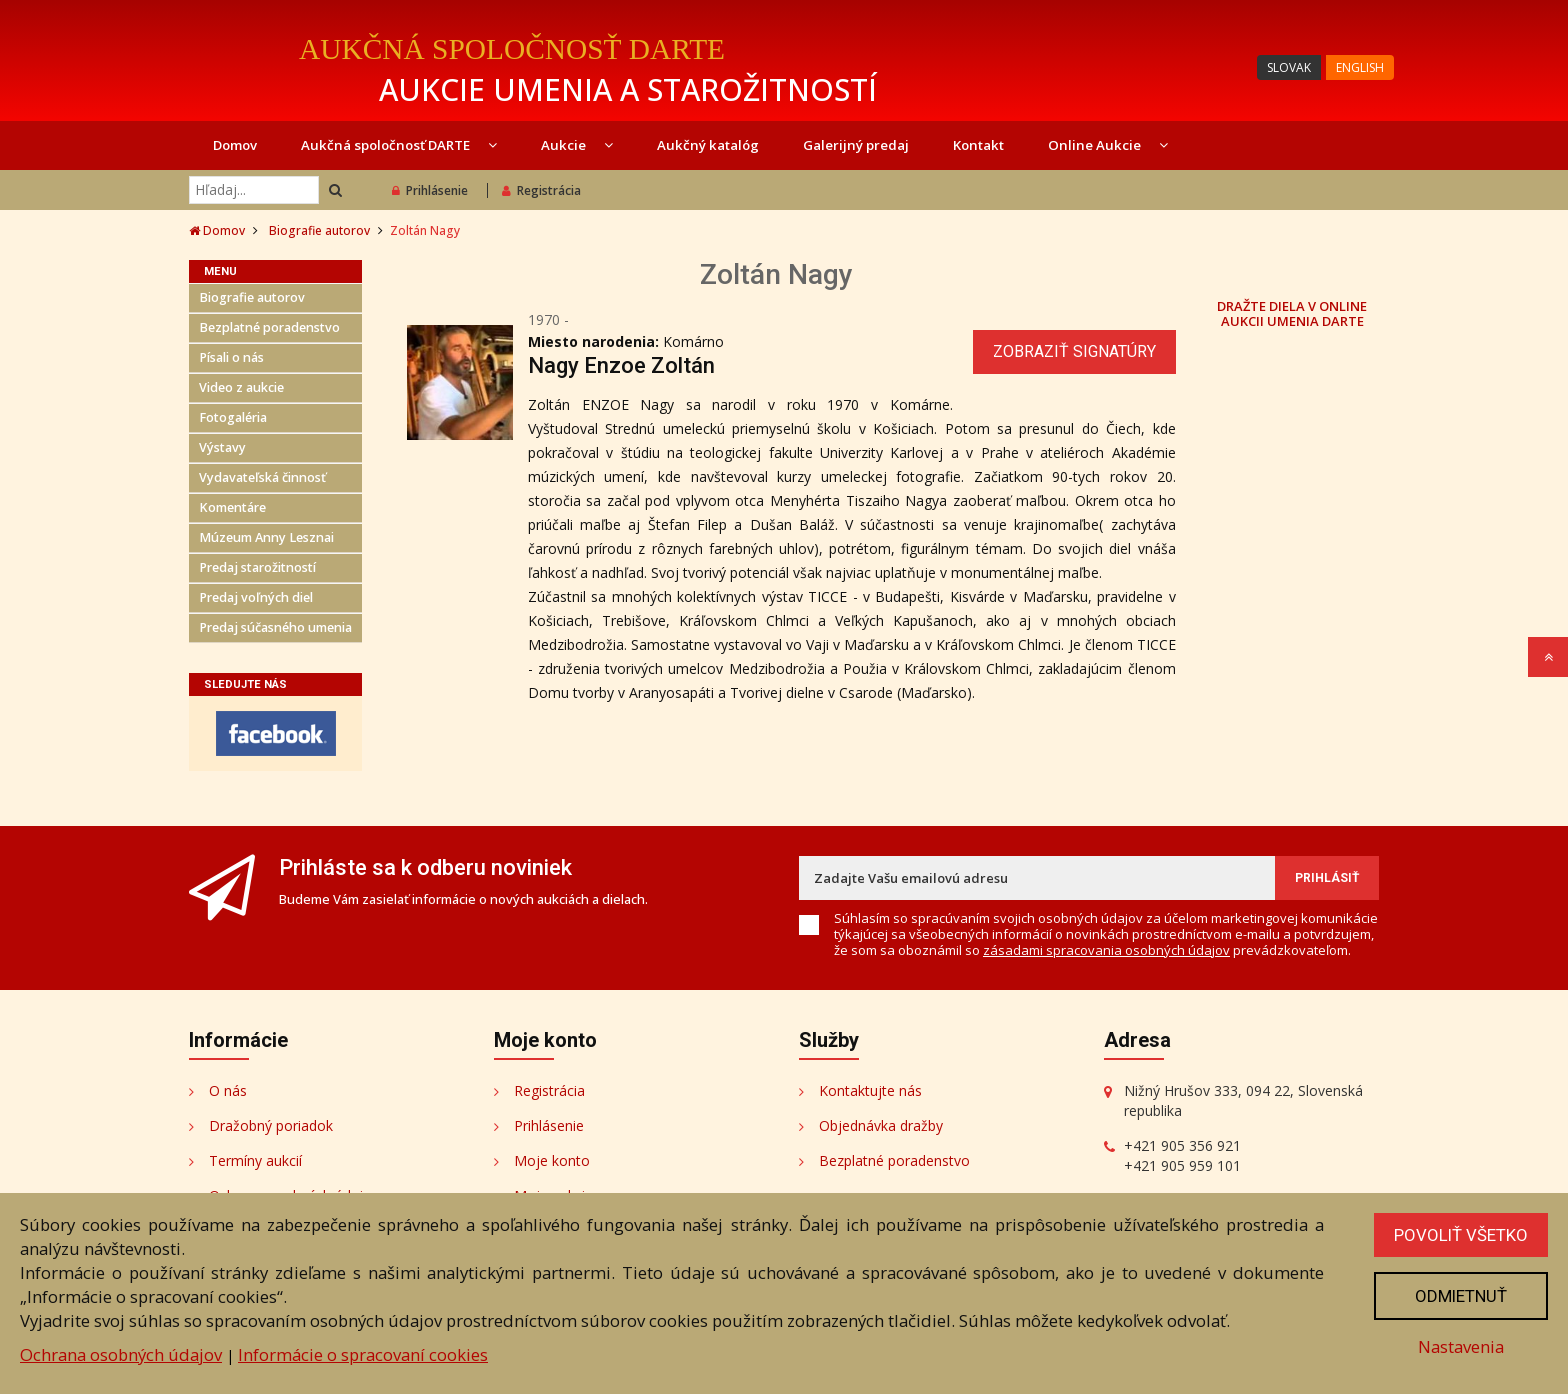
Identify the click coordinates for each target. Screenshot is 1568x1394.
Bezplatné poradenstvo (269, 327)
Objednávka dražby (881, 1125)
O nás (228, 1090)
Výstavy (222, 447)
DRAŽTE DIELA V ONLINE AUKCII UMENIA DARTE (1292, 313)
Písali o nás (231, 357)
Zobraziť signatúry (1074, 351)
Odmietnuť (1461, 1296)
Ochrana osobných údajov (121, 1354)
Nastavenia (1461, 1346)
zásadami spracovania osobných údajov (1106, 950)
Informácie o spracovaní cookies (363, 1354)
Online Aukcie (1108, 145)
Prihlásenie (430, 190)
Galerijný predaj (856, 145)
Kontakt (978, 145)
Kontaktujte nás (870, 1090)
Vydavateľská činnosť (262, 477)
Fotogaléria (233, 417)
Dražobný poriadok (271, 1125)
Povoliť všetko (1461, 1235)
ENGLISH (1360, 67)
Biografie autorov (319, 230)
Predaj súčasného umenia (275, 627)
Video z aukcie (241, 387)
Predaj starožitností (257, 567)
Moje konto (552, 1160)
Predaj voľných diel (256, 597)
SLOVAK (1289, 67)
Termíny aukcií (255, 1160)
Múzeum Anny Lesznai (266, 537)
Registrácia (541, 190)
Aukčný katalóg (708, 145)
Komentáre (232, 507)
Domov (235, 145)
